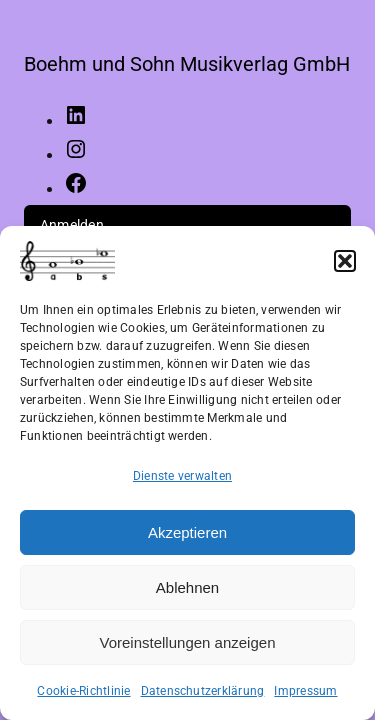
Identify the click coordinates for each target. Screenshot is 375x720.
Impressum (305, 691)
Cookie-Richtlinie (83, 691)
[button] (345, 261)
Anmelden (72, 225)
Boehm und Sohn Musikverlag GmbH (187, 64)
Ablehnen (187, 587)
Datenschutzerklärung (203, 691)
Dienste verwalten (182, 476)
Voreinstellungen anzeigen (188, 642)
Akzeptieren (187, 532)
